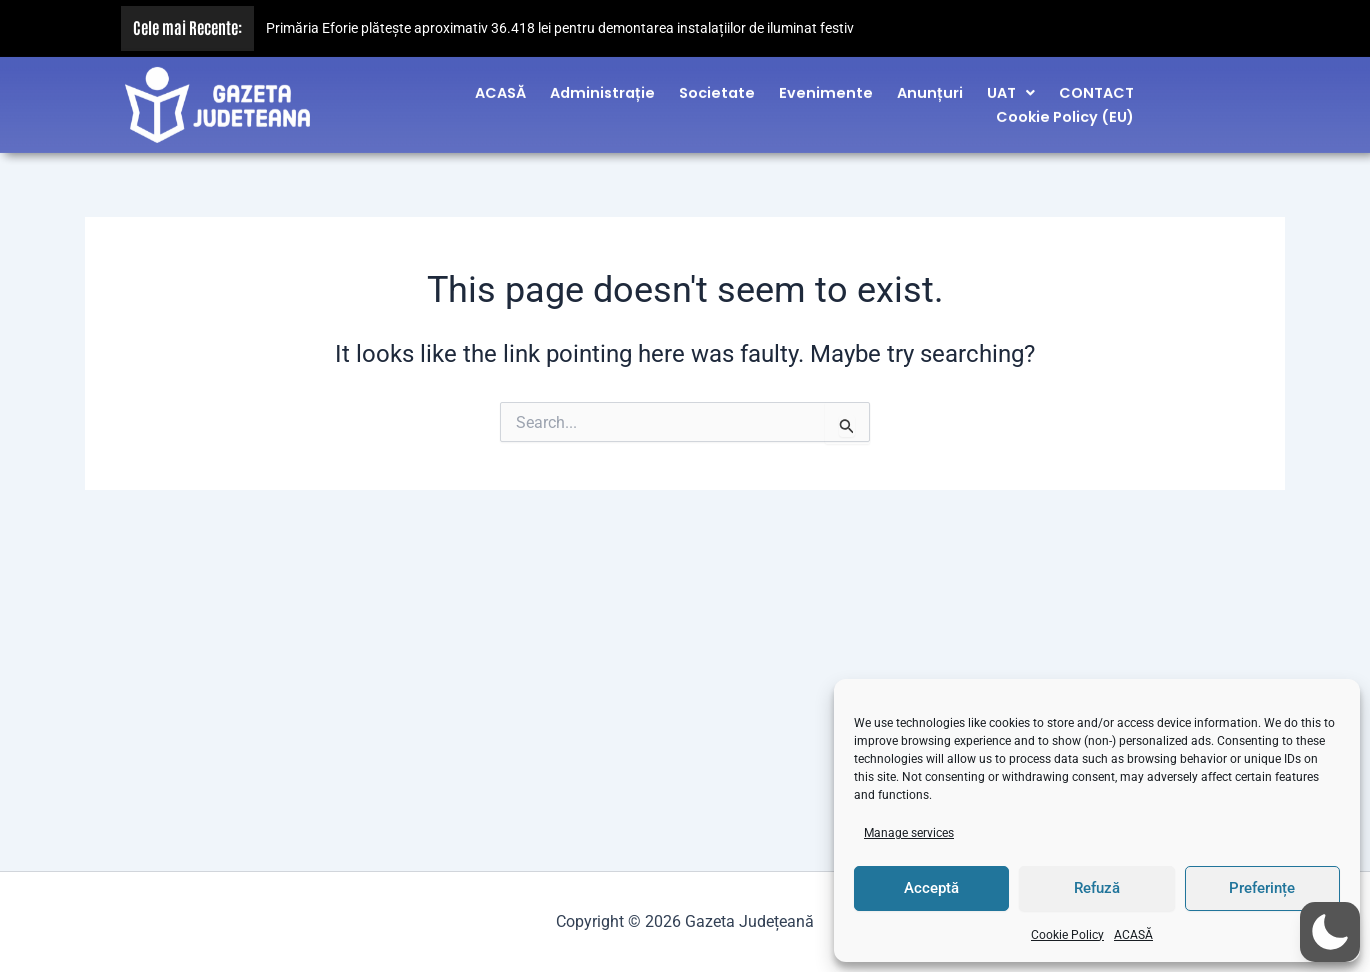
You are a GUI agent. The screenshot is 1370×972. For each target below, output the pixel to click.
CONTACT (1096, 88)
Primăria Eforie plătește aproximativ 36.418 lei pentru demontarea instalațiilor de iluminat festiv (560, 28)
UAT (1011, 88)
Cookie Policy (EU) (1065, 113)
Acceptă (931, 888)
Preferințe (1262, 888)
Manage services (909, 833)
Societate (717, 88)
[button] (1011, 88)
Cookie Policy (1067, 935)
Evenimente (826, 88)
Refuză (1097, 888)
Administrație (602, 88)
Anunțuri (930, 88)
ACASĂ (1133, 935)
